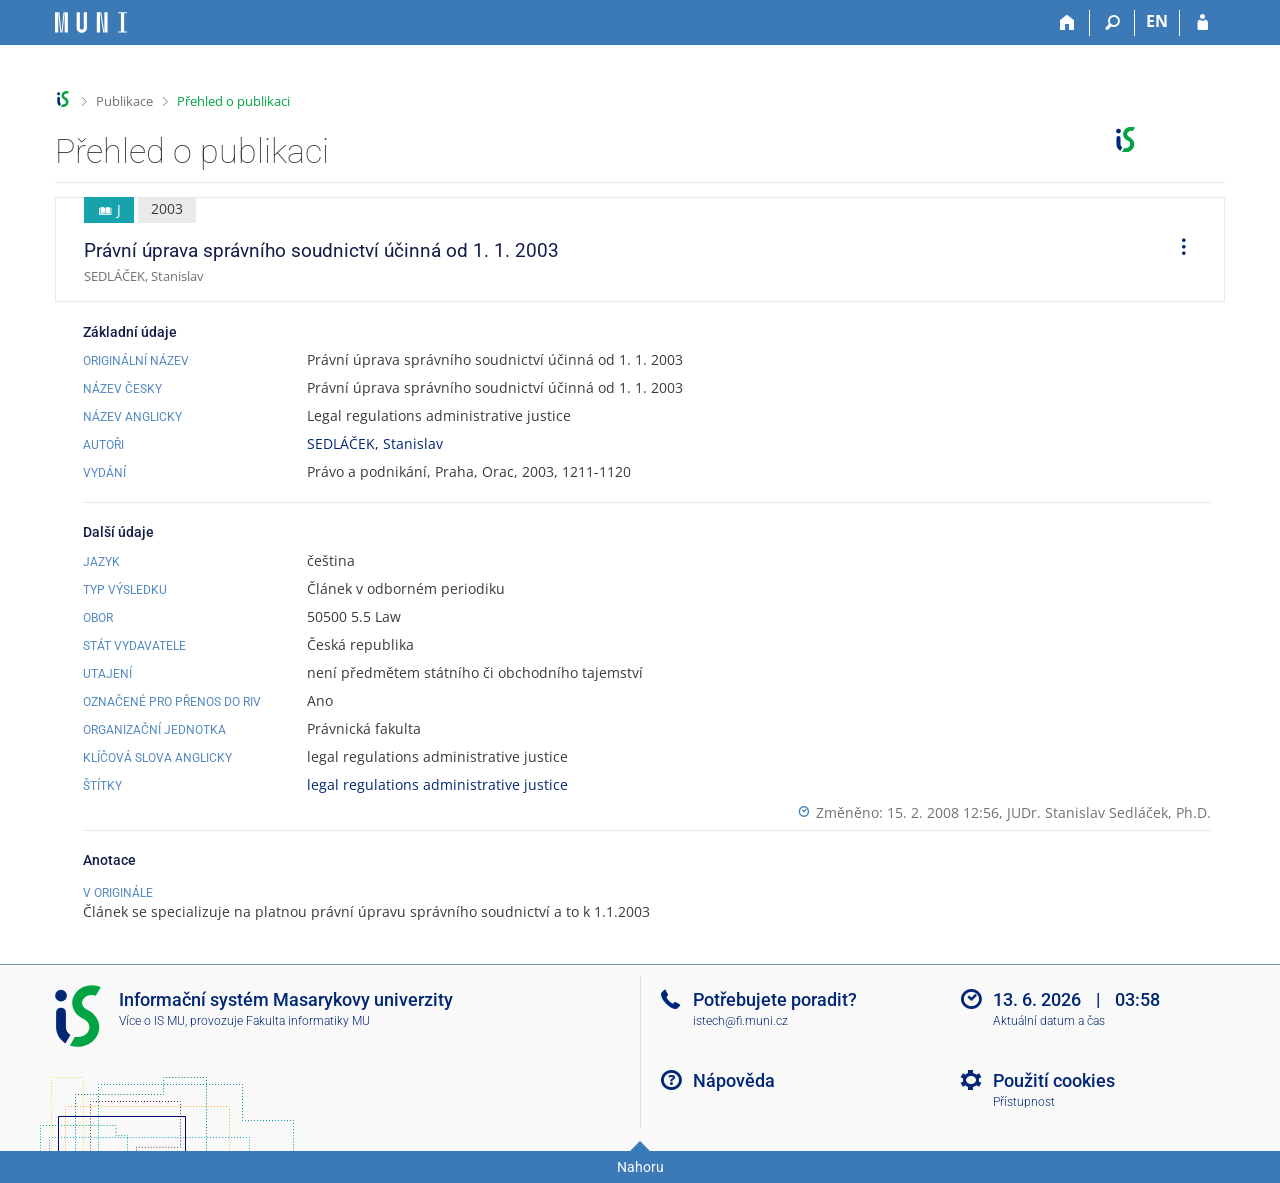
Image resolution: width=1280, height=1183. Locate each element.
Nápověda (734, 1080)
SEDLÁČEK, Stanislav (375, 443)
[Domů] (1067, 23)
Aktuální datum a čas (1049, 1021)
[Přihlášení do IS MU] (1202, 23)
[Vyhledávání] (1112, 23)
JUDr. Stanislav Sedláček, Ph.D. (1109, 812)
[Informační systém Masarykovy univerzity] (91, 22)
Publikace (124, 101)
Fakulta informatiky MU (308, 1021)
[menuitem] (1177, 250)
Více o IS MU (152, 1021)
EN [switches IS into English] (1157, 21)
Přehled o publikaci (233, 101)
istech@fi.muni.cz (740, 1021)
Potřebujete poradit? (775, 999)
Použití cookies (1054, 1080)
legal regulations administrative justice (437, 784)
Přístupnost (1024, 1102)
